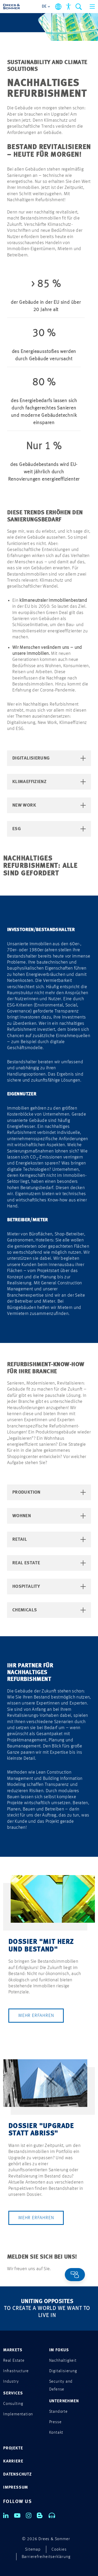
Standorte (58, 2412)
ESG (49, 828)
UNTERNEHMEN (64, 2401)
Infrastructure (16, 2371)
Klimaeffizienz (49, 781)
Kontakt (56, 2433)
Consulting (13, 2404)
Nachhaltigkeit (63, 2361)
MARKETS (12, 2350)
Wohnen (49, 1515)
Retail (49, 1539)
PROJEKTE (13, 2448)
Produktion (49, 1492)
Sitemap (33, 2549)
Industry (11, 2382)
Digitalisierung (49, 758)
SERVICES (13, 2393)
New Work (49, 805)
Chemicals (49, 1610)
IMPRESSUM (15, 2487)
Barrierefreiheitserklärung (46, 2557)
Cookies (59, 2549)
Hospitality (49, 1586)
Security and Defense (61, 2386)
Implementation (18, 2414)
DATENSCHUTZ (17, 2474)
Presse (55, 2422)
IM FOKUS (59, 2350)
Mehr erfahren (36, 2015)
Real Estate (49, 1563)
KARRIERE (13, 2461)
